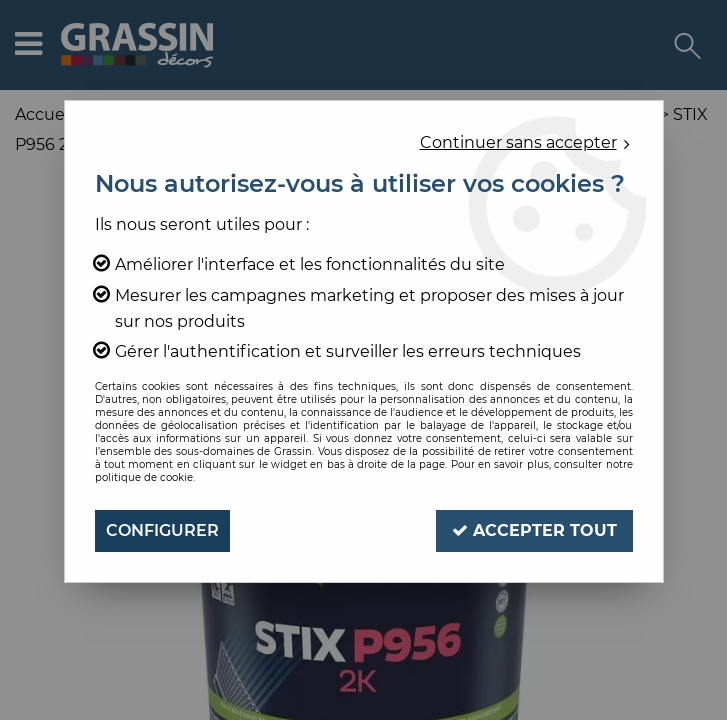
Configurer (162, 530)
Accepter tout (534, 530)
